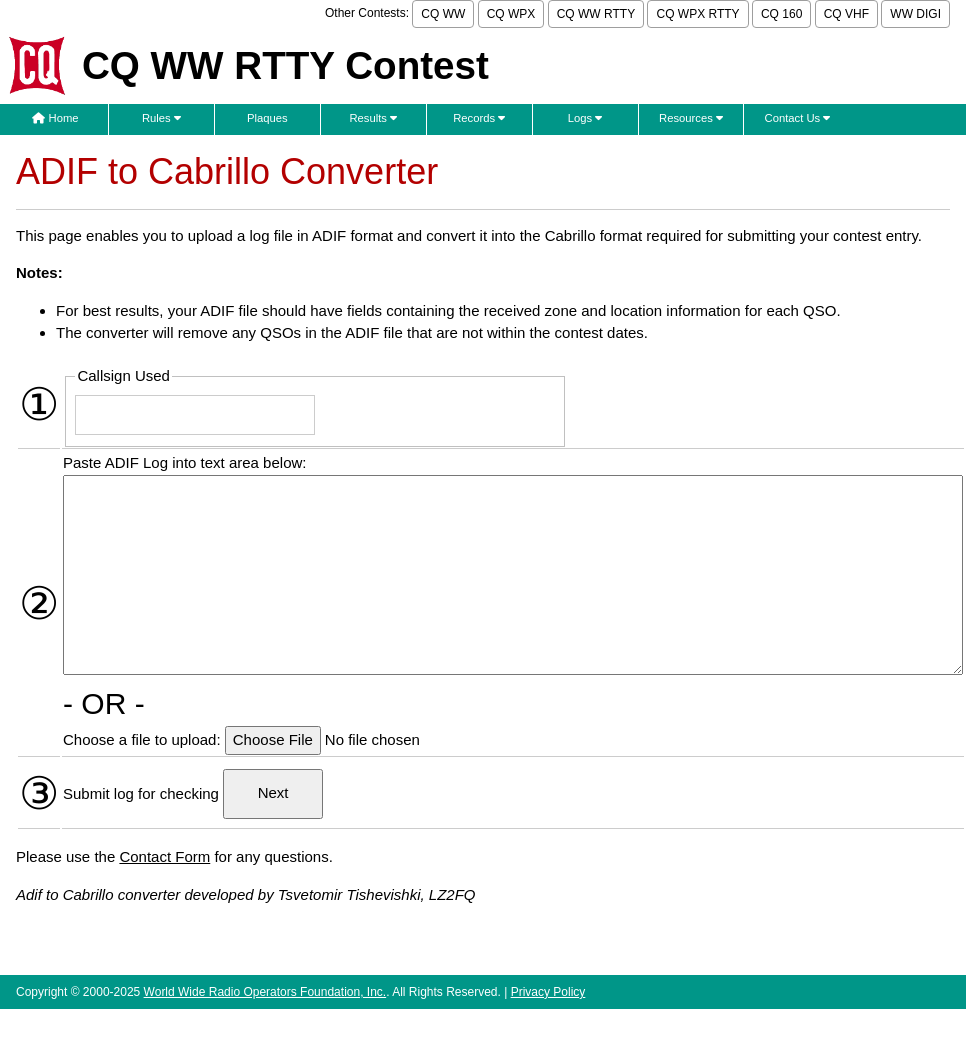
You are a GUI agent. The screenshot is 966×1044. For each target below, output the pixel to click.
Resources (691, 118)
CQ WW (443, 14)
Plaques (267, 118)
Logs (585, 118)
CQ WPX (511, 14)
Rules (161, 118)
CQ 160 (781, 14)
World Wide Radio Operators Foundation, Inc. (265, 992)
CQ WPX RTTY (697, 14)
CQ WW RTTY (596, 14)
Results (373, 118)
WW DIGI (915, 14)
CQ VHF (846, 14)
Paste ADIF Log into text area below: (184, 462)
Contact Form (164, 856)
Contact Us (798, 118)
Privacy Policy (548, 992)
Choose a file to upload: (144, 739)
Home (55, 118)
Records (479, 118)
